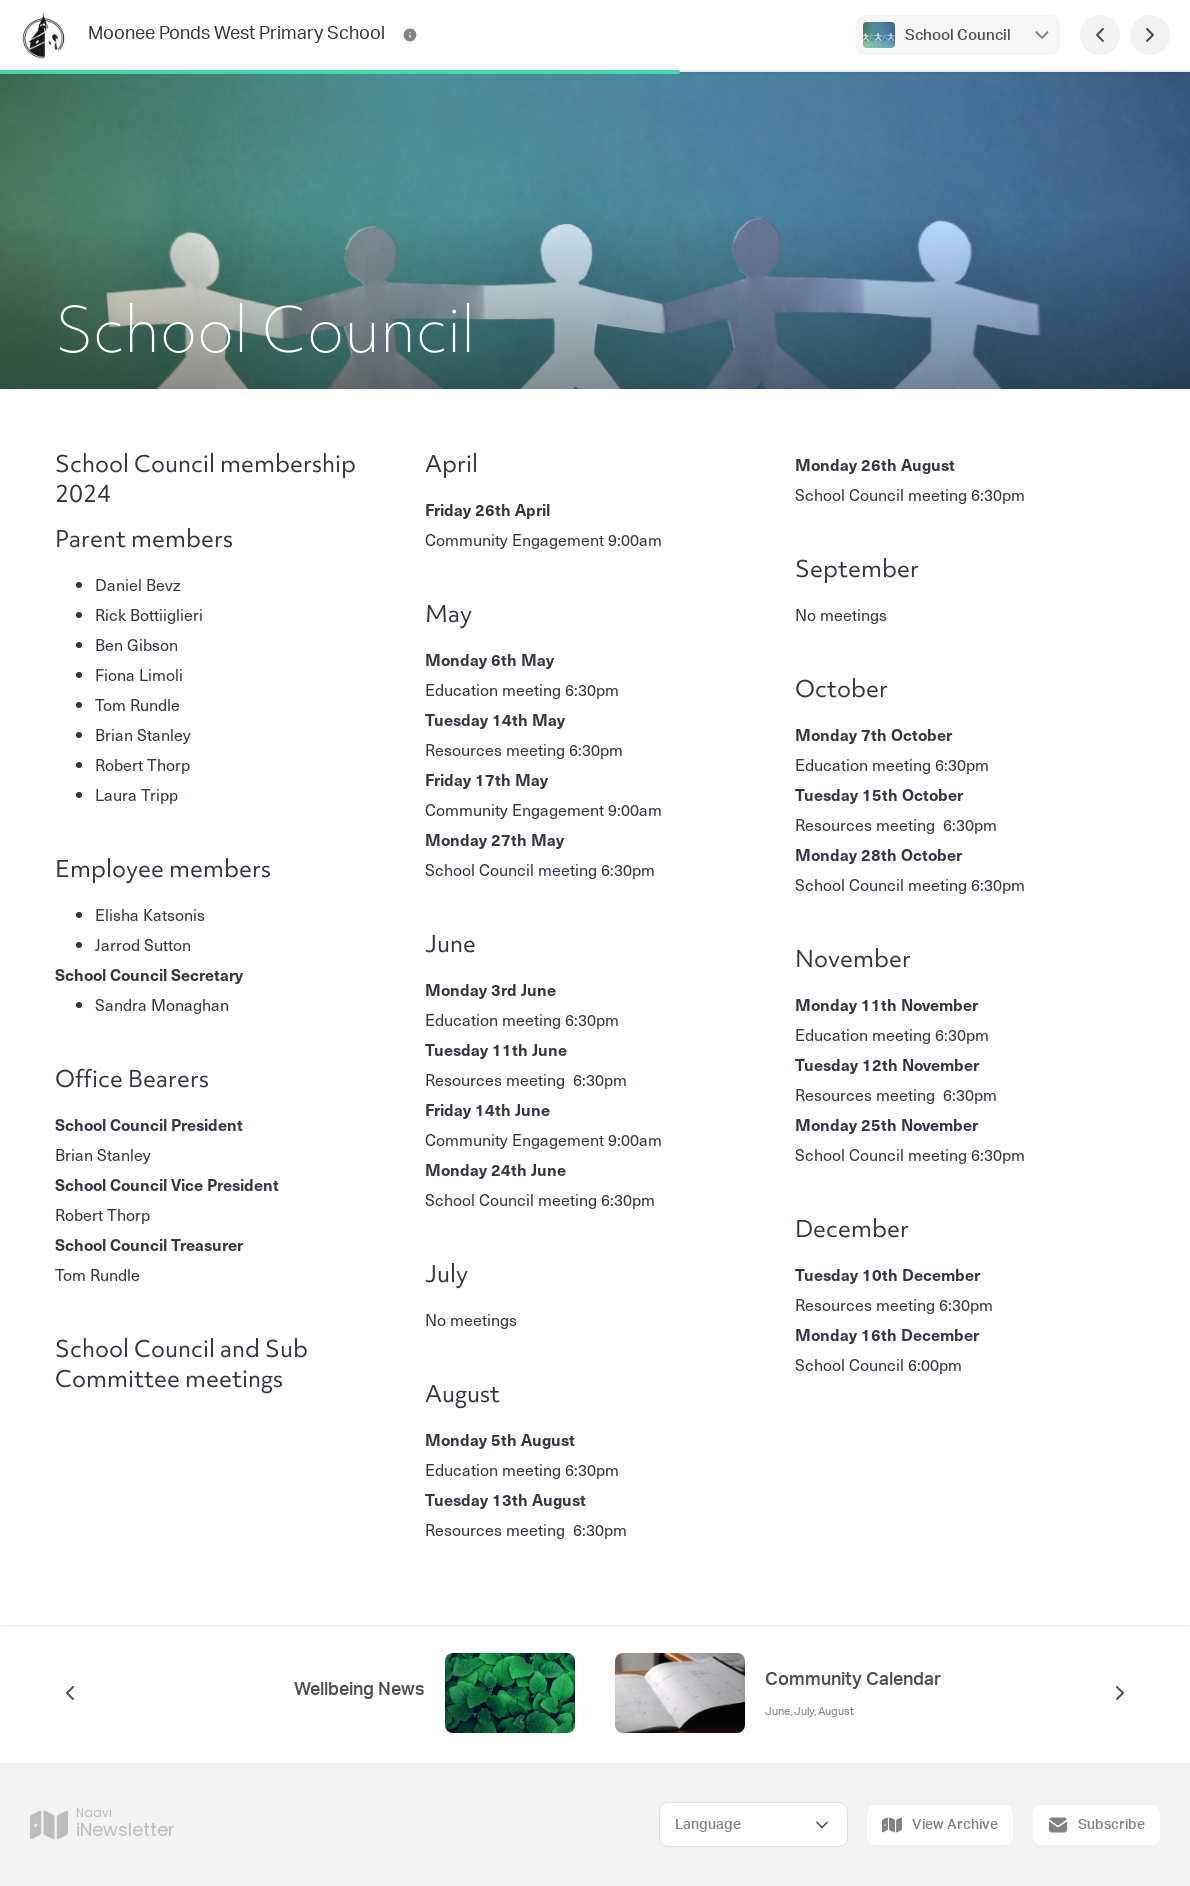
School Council (958, 35)
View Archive (940, 1825)
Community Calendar (853, 1680)
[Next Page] (1150, 35)
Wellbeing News (359, 1690)
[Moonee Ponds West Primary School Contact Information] (410, 35)
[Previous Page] (1100, 35)
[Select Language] (753, 1824)
